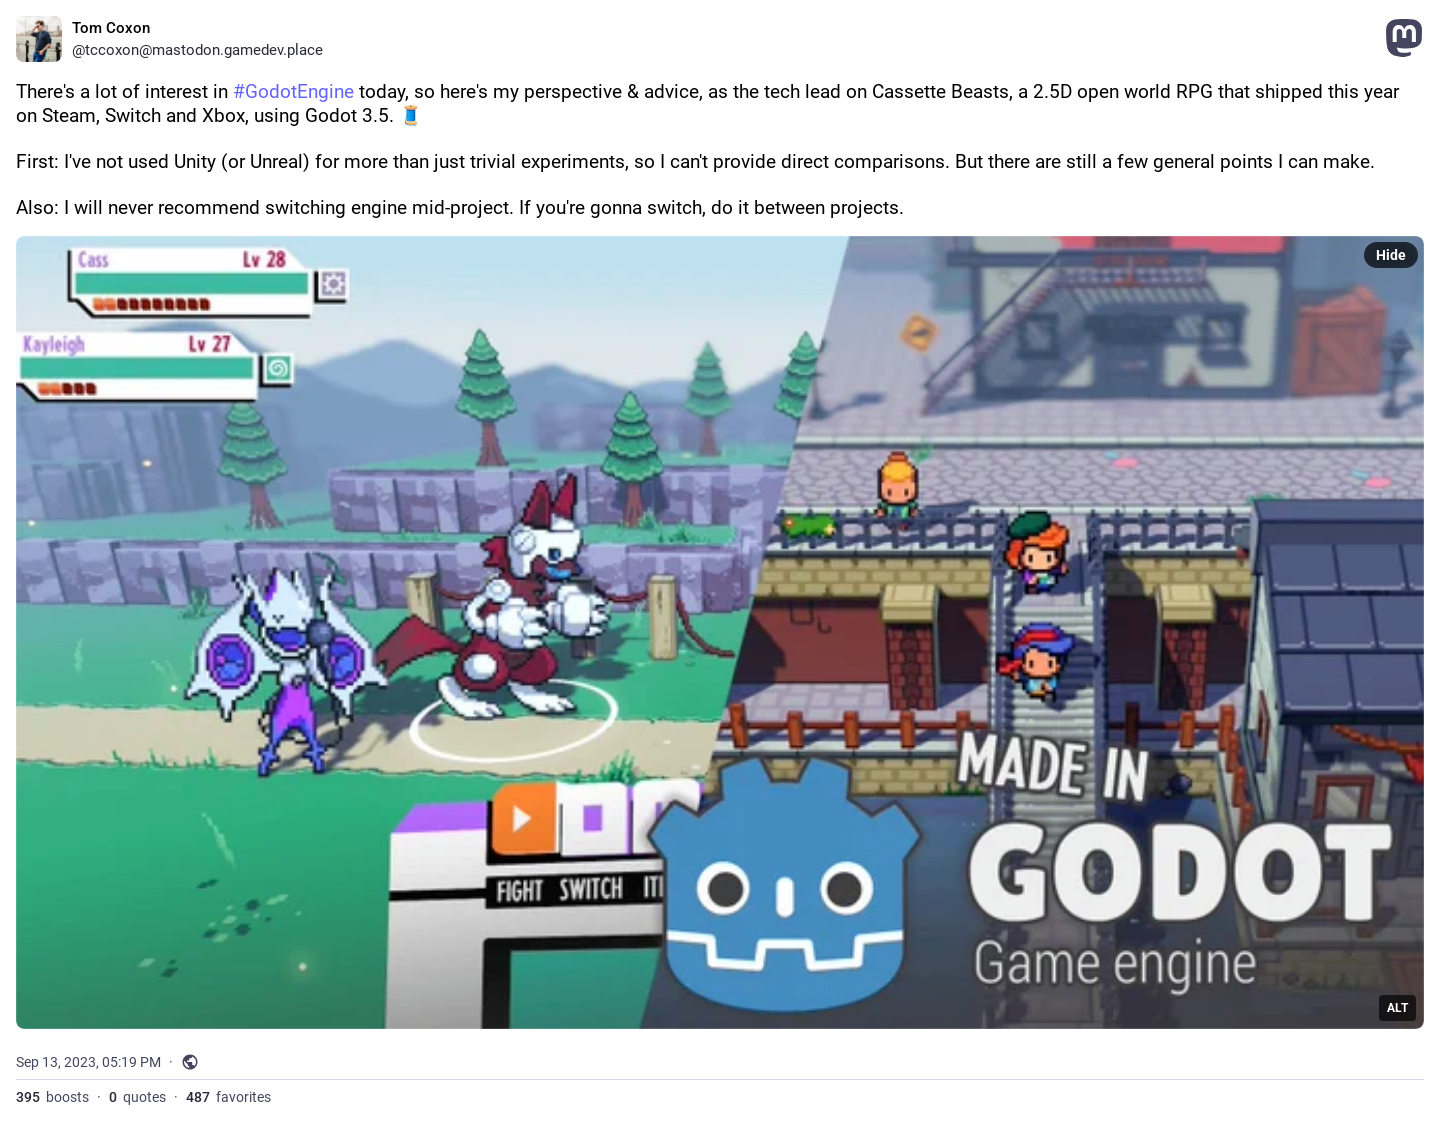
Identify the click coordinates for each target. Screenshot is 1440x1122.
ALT (1397, 1008)
